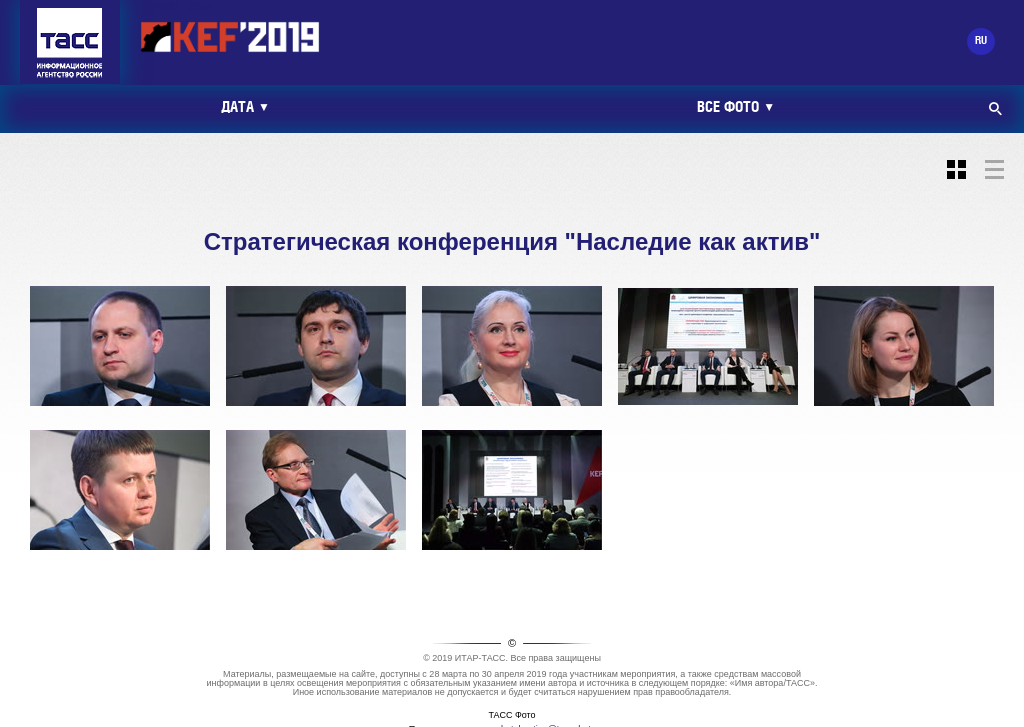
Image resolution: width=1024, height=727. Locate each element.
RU (981, 41)
